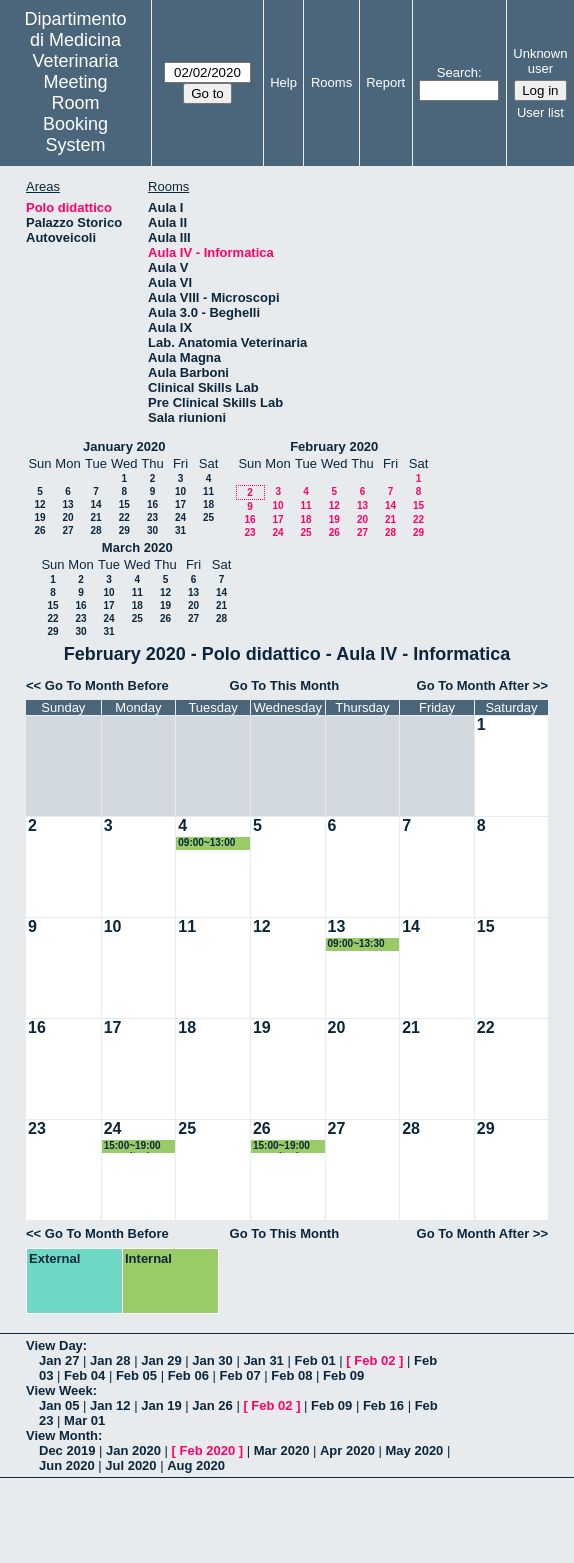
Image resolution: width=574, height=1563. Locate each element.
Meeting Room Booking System (75, 113)
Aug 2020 (196, 1465)
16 (152, 504)
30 (152, 530)
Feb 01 (314, 1360)
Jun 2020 (67, 1465)
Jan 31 (263, 1360)
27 (67, 530)
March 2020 (137, 547)
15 (124, 504)
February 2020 (334, 446)
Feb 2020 (208, 1450)
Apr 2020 (347, 1450)
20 (67, 517)
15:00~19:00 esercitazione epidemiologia (137, 1146)
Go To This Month (285, 685)
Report (385, 82)
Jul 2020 (130, 1465)
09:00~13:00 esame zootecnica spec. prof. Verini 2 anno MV (209, 843)
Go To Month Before (107, 685)
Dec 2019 (67, 1450)
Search (457, 72)
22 (124, 517)
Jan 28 (110, 1360)
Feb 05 (136, 1375)
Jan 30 (212, 1360)
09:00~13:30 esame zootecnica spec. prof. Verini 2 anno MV (359, 944)
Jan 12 (110, 1405)
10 (180, 491)
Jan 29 (161, 1360)
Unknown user (540, 61)
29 (124, 530)
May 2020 (415, 1450)
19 (39, 517)
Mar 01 (84, 1420)
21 (95, 517)
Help (283, 82)
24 (180, 517)
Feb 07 (239, 1375)
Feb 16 (383, 1405)
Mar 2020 (282, 1450)
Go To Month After (473, 685)
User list (540, 112)
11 (208, 491)
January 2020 (124, 446)
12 (39, 504)
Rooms (331, 82)
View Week (59, 1390)
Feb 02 (374, 1360)
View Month (62, 1435)
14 (95, 504)
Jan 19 (161, 1405)
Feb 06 (188, 1375)
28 (95, 530)
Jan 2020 (133, 1450)
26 (39, 530)
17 (180, 504)
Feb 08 (291, 1375)
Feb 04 (84, 1375)
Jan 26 (212, 1405)
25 (208, 517)
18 (208, 504)
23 (152, 517)
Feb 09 (343, 1375)
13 (67, 504)
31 (180, 530)
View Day (54, 1345)
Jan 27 (59, 1360)
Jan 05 (59, 1405)
